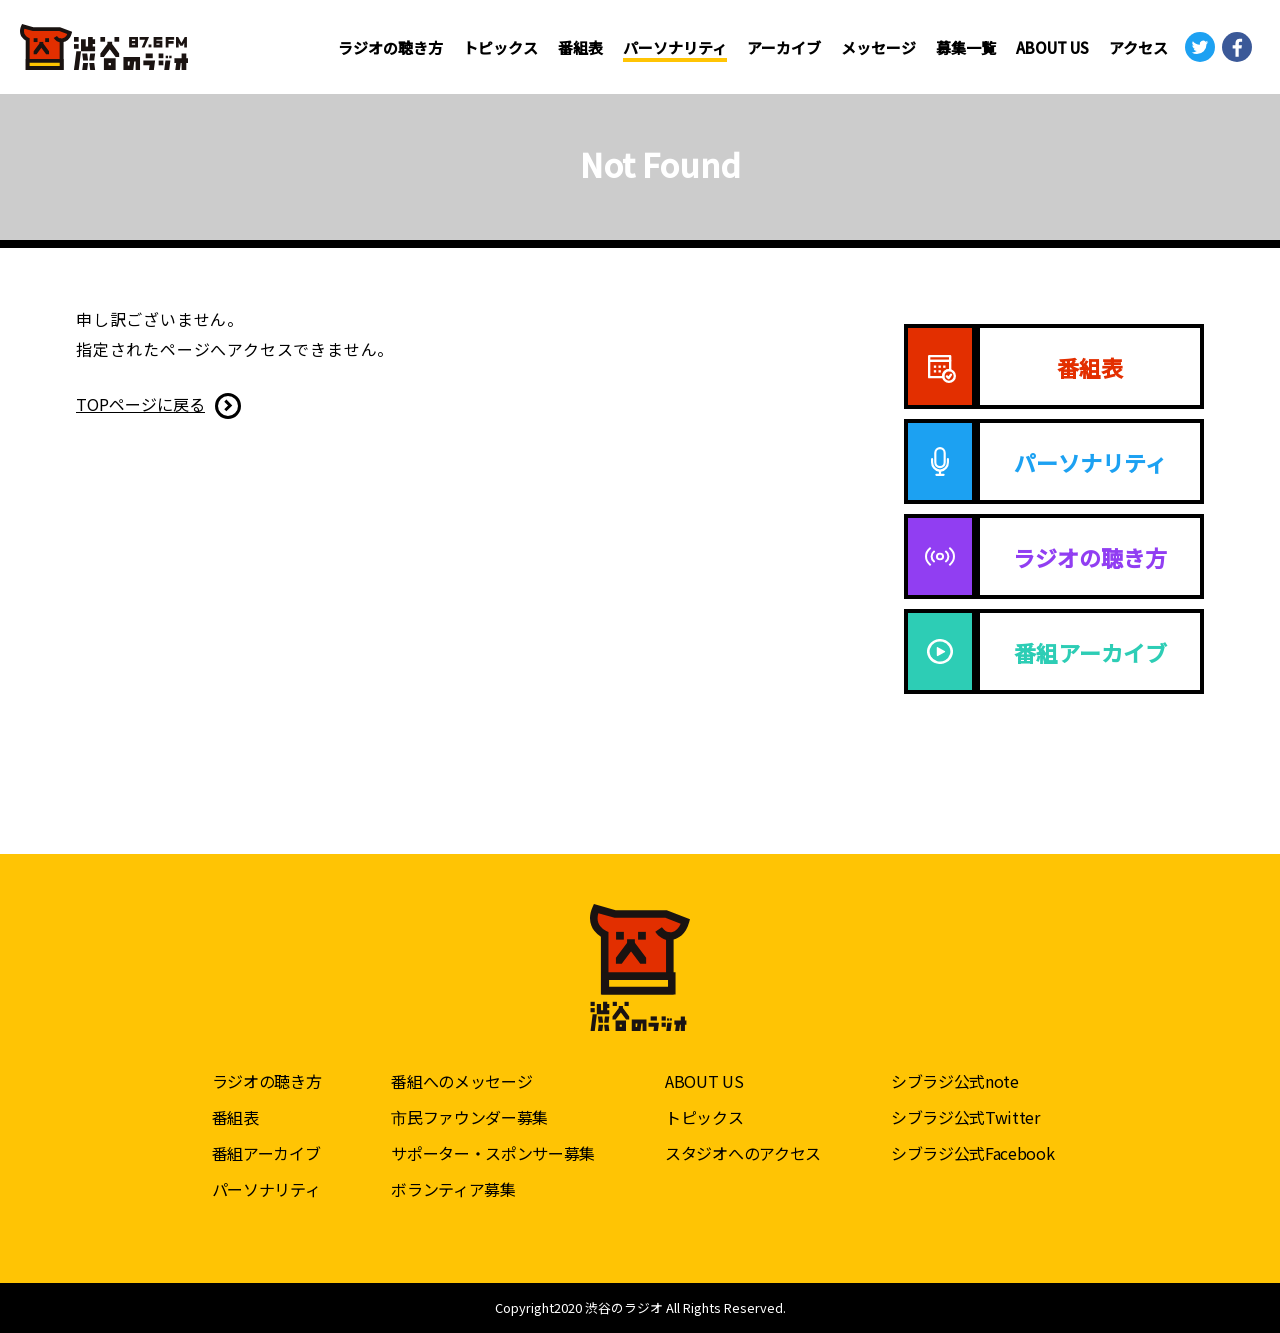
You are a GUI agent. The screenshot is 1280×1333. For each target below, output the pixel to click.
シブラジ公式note (955, 1081)
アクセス (1138, 47)
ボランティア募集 (453, 1189)
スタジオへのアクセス (743, 1153)
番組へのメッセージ (461, 1081)
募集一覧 (966, 47)
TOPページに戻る (140, 404)
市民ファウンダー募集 (469, 1117)
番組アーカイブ (266, 1153)
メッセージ (878, 47)
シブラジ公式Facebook (973, 1153)
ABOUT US (1052, 47)
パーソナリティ (675, 47)
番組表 (580, 47)
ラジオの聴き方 (390, 47)
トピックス (500, 47)
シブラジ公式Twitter (965, 1117)
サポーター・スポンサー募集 (493, 1153)
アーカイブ (784, 47)
